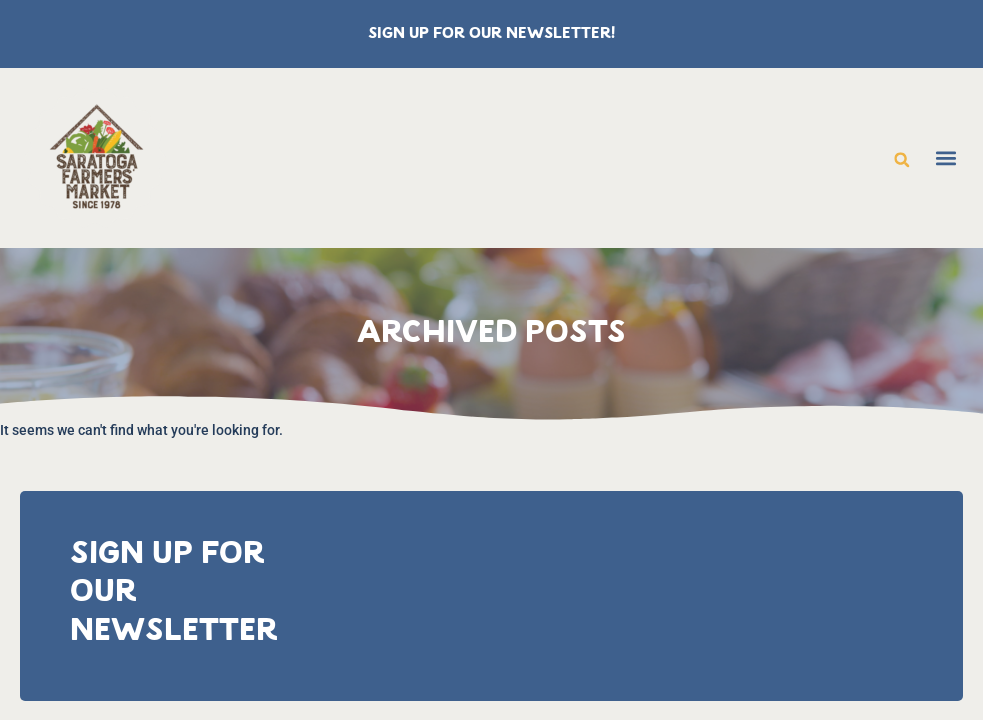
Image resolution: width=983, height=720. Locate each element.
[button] (902, 160)
